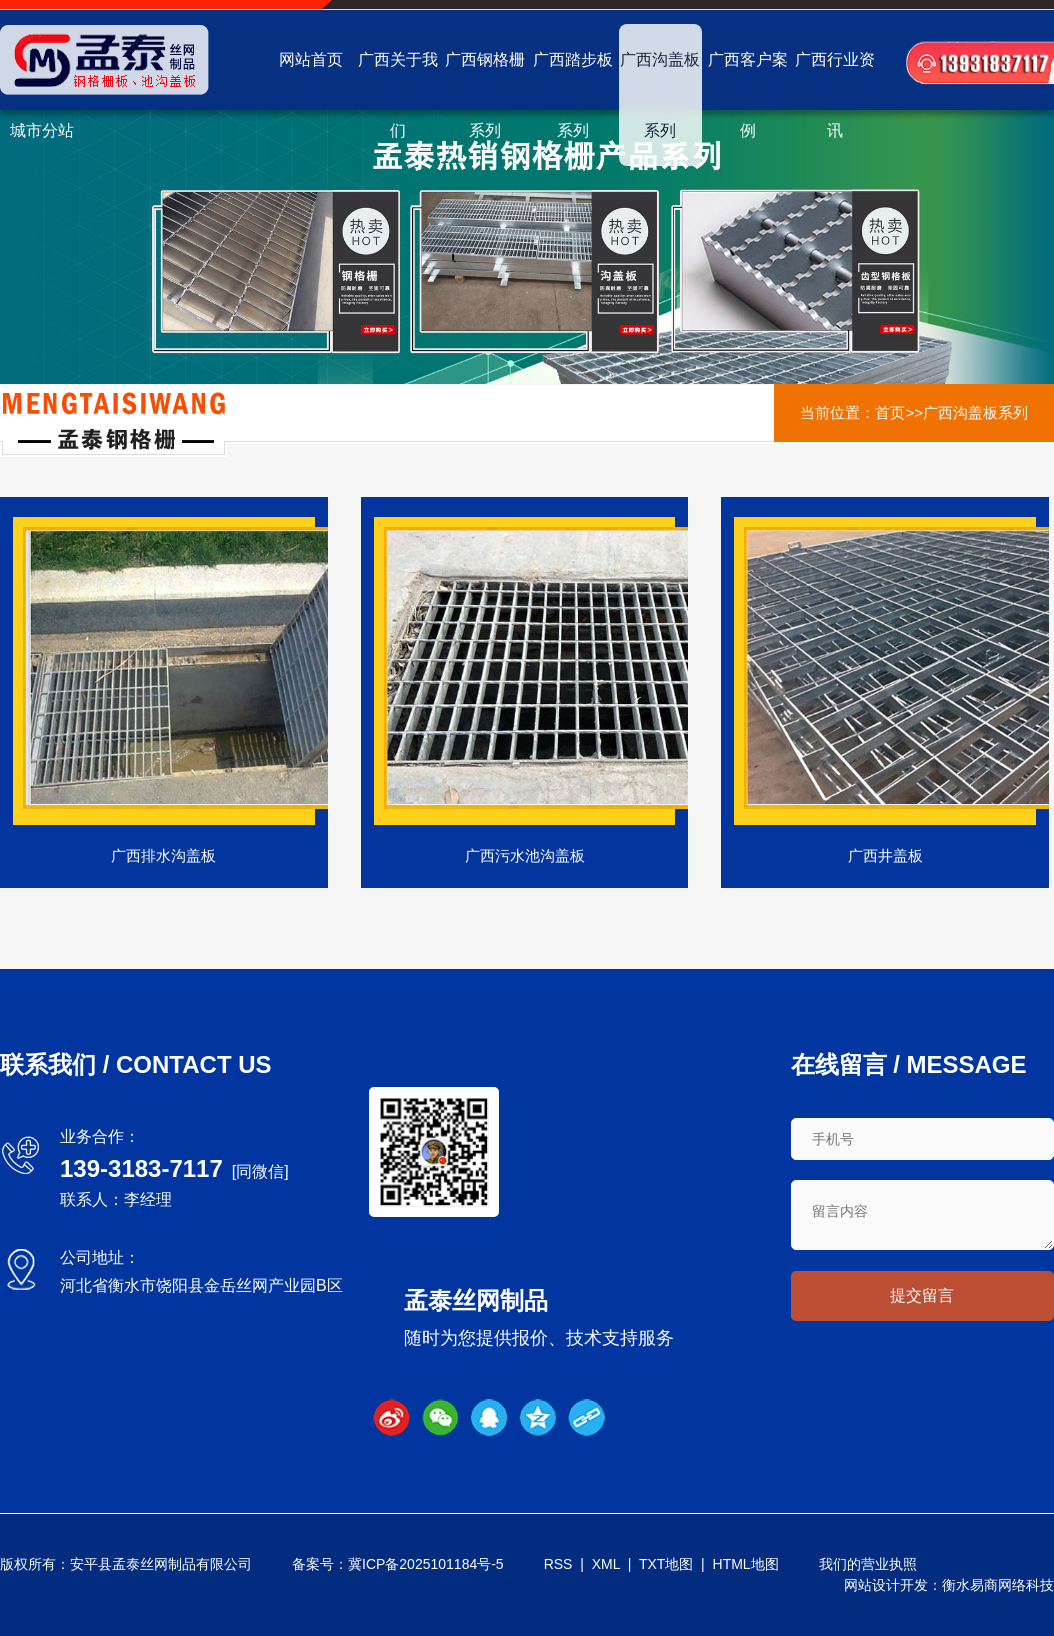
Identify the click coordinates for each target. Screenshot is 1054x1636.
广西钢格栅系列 (485, 95)
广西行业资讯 (835, 95)
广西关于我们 (398, 95)
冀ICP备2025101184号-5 (426, 1564)
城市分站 (42, 130)
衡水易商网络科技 (998, 1585)
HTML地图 (746, 1564)
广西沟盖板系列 (660, 95)
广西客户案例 (748, 95)
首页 (890, 412)
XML (606, 1564)
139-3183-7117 (141, 1168)
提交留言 (922, 1295)
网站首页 (311, 59)
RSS (558, 1564)
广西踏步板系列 (573, 95)
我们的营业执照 (868, 1564)
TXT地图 (666, 1564)
